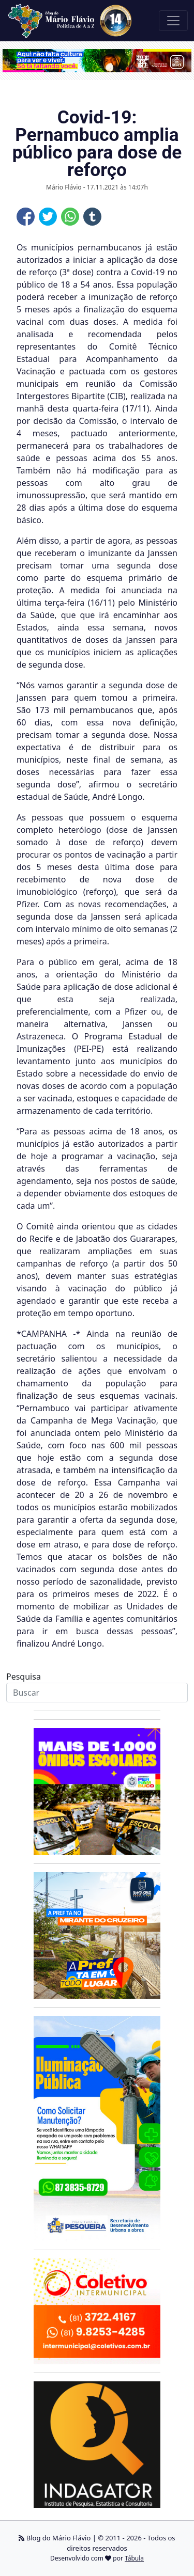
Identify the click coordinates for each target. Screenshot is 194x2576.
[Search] (97, 1692)
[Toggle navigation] (173, 20)
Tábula (134, 2558)
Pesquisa (23, 1676)
